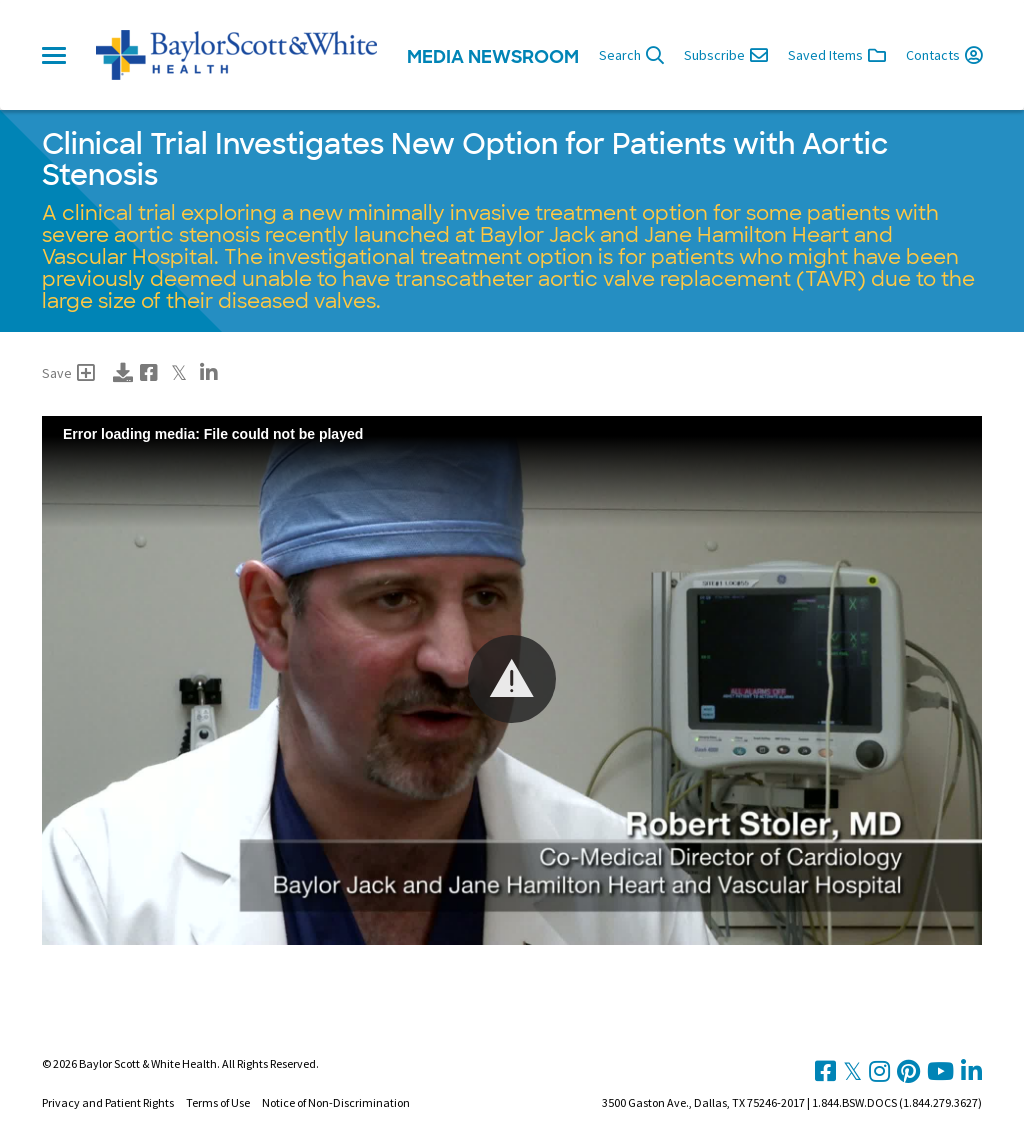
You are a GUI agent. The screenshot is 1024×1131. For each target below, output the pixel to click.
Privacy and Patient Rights (108, 1102)
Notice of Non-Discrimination (336, 1102)
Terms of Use (218, 1102)
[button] (512, 679)
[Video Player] (512, 680)
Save (68, 373)
